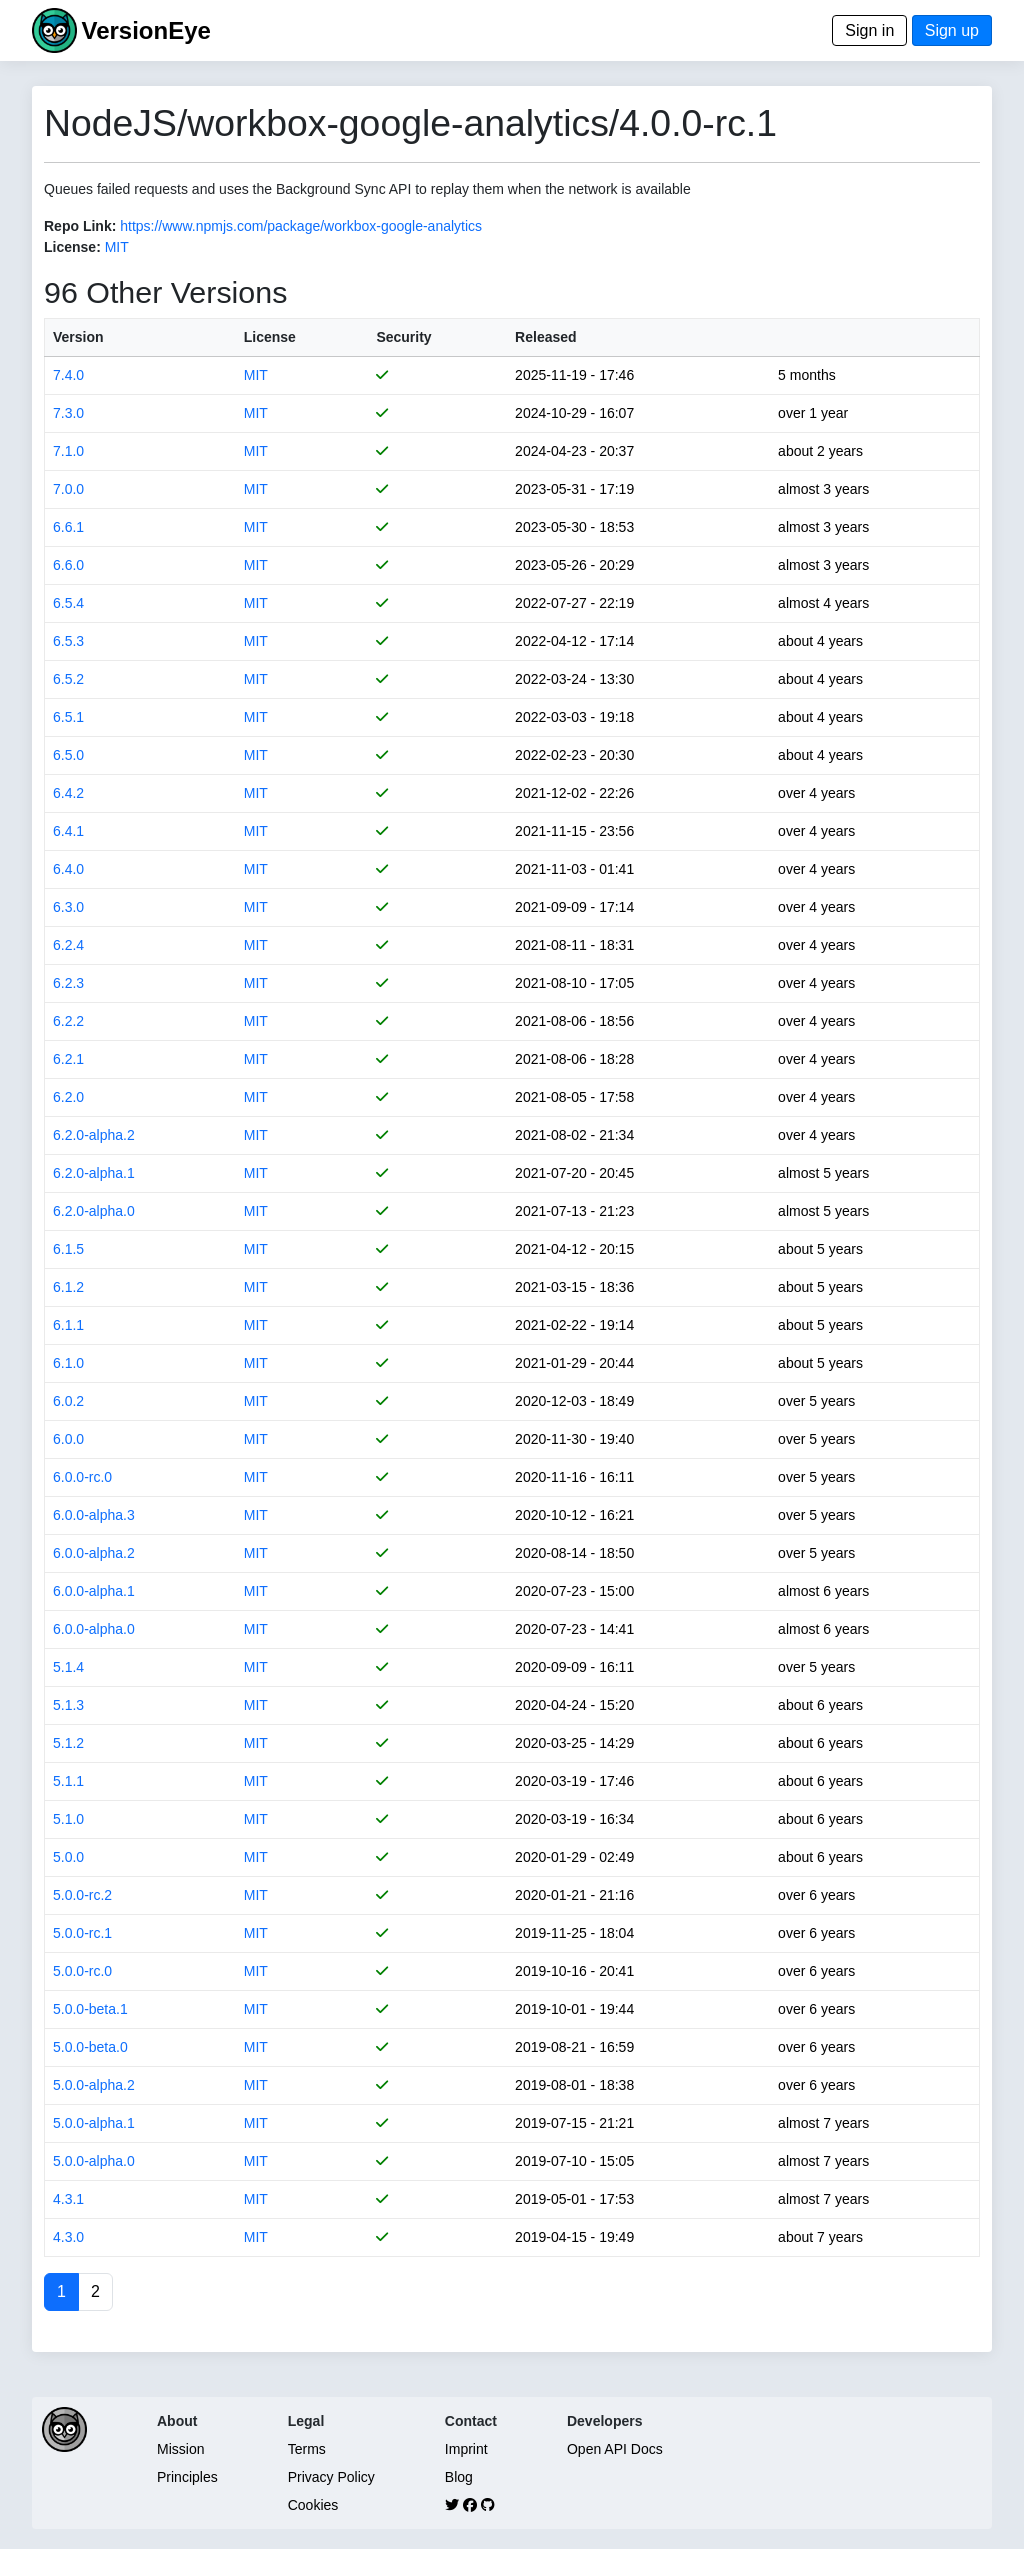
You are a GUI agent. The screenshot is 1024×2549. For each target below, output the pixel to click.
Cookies (313, 2505)
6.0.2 (68, 1401)
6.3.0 (68, 907)
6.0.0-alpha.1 (94, 1591)
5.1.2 (68, 1743)
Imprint (466, 2449)
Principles (187, 2477)
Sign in (869, 30)
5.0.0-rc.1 (82, 1933)
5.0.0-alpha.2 (94, 2085)
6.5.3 (68, 641)
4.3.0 (68, 2237)
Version (78, 337)
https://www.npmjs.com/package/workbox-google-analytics (301, 226)
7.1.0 (68, 451)
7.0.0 (68, 489)
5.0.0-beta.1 (90, 2009)
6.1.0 (68, 1363)
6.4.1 (68, 831)
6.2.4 (68, 945)
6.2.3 (68, 983)
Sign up (952, 30)
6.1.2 (68, 1287)
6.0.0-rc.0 (82, 1477)
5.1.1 (68, 1781)
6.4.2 (68, 793)
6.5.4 (68, 603)
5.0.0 (68, 1857)
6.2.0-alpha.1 (94, 1173)
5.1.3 (68, 1705)
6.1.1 (68, 1325)
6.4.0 (68, 869)
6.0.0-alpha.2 (94, 1553)
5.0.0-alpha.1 (94, 2123)
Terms (307, 2449)
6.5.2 (68, 679)
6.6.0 (68, 565)
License (270, 337)
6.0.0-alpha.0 (94, 1629)
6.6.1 (68, 527)
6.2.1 (68, 1059)
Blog (459, 2477)
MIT (117, 247)
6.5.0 (68, 755)
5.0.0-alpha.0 (94, 2161)
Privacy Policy (331, 2477)
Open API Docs (615, 2449)
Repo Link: (80, 226)
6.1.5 (68, 1249)
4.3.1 (68, 2199)
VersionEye (145, 30)
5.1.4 (68, 1667)
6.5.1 (68, 717)
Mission (180, 2449)
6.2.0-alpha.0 (94, 1211)
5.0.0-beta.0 (90, 2047)
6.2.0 (68, 1097)
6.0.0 (68, 1439)
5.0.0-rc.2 (82, 1895)
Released (545, 337)
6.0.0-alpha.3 (94, 1515)
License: (72, 247)
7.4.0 (68, 375)
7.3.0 (68, 413)
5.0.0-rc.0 (82, 1971)
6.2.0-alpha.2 (94, 1135)
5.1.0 (68, 1819)
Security (403, 337)
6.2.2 (68, 1021)
